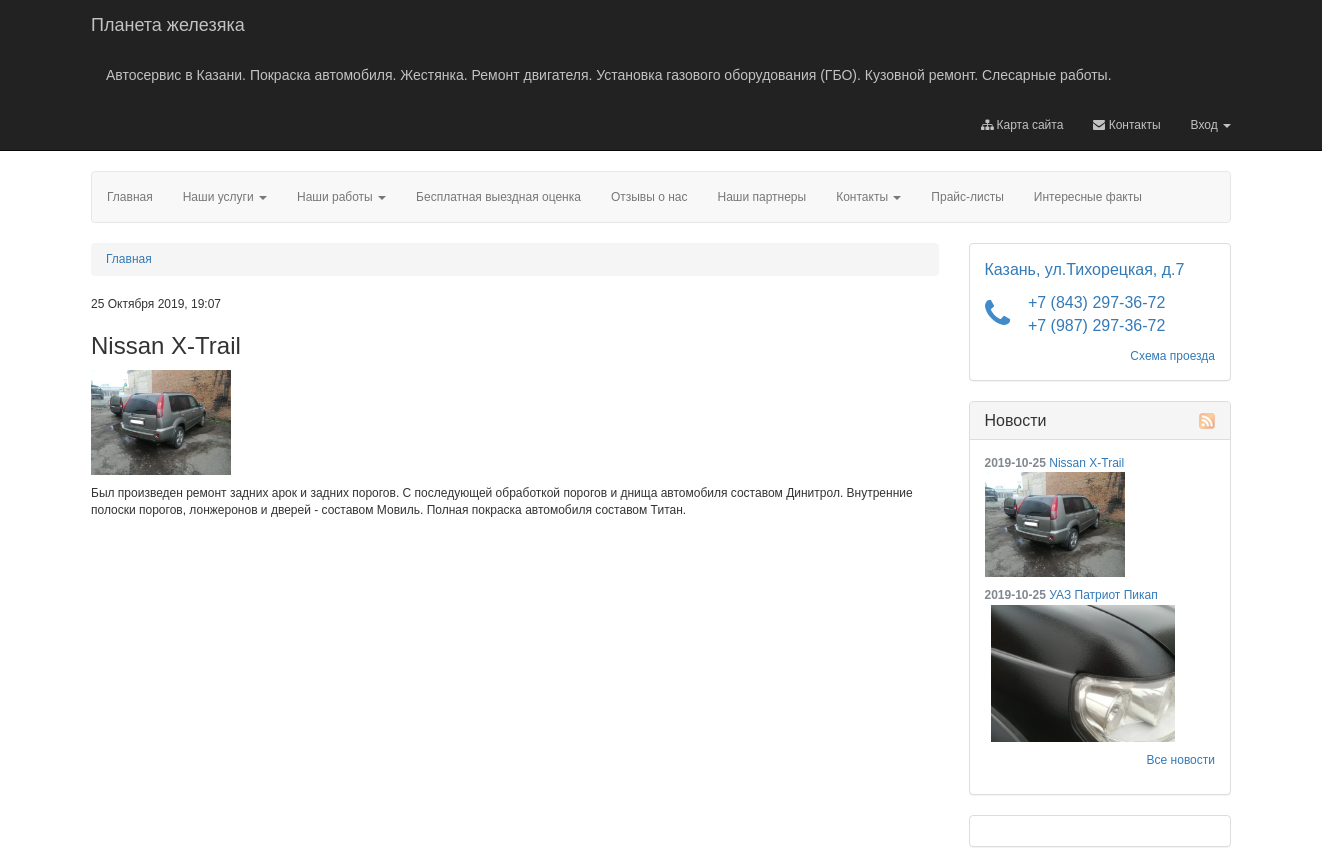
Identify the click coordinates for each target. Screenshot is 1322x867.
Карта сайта (1022, 125)
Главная (129, 259)
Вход (1211, 125)
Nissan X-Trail (1086, 463)
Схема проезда (1172, 356)
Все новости (1181, 760)
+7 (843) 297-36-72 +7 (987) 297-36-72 (1096, 314)
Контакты (1126, 125)
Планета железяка (168, 25)
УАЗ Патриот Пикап (1103, 595)
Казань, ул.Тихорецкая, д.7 (1085, 269)
